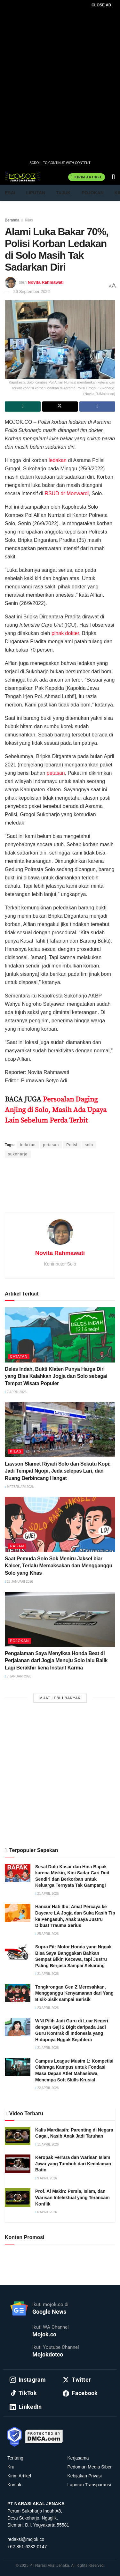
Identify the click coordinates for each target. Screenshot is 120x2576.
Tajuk (63, 192)
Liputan (35, 192)
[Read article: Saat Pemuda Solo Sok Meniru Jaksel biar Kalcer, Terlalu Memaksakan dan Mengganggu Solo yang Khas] (60, 1524)
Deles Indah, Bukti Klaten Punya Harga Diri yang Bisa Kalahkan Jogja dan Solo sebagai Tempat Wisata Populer (56, 1376)
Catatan (19, 1356)
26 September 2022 (31, 291)
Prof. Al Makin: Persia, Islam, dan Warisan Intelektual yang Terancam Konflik (72, 2197)
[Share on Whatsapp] (23, 406)
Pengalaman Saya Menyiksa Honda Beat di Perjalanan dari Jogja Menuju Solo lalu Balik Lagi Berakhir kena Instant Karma (56, 1660)
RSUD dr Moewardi (67, 493)
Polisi (71, 1145)
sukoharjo (18, 1154)
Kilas (29, 220)
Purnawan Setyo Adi (90, 1133)
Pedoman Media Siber (90, 2466)
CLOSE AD (101, 5)
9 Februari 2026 (19, 1487)
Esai (10, 192)
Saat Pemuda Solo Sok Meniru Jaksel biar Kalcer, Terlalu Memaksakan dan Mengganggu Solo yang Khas (58, 1566)
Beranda (12, 220)
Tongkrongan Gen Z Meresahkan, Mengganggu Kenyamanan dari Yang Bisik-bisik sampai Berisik (74, 1993)
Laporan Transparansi (89, 2484)
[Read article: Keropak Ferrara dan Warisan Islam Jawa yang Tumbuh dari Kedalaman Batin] (17, 2163)
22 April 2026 (47, 2088)
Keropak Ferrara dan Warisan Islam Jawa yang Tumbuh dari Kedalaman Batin (73, 2163)
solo (89, 1145)
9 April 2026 (46, 2178)
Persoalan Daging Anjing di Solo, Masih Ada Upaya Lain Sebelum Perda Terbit (56, 1110)
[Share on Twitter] (60, 406)
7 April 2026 (16, 1392)
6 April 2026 (46, 2212)
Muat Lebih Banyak (60, 1698)
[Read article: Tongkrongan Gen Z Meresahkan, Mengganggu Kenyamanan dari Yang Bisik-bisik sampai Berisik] (17, 1993)
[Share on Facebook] (97, 406)
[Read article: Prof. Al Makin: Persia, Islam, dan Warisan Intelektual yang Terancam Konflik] (17, 2197)
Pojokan (93, 192)
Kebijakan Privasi (85, 2475)
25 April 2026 (47, 1934)
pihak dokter (65, 633)
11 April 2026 (47, 2144)
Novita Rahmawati (46, 282)
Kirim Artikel (86, 177)
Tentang (15, 2457)
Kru (10, 2466)
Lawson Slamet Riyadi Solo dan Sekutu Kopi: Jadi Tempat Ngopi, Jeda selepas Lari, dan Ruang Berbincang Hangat (58, 1471)
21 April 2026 (47, 1893)
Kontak (14, 2484)
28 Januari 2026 (19, 1581)
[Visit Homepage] (22, 176)
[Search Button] (113, 176)
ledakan (58, 460)
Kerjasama (78, 2457)
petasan (56, 773)
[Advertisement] (60, 1193)
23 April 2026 (47, 2008)
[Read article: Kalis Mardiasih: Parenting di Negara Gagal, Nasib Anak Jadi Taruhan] (17, 2136)
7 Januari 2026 (18, 1676)
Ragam (17, 1546)
